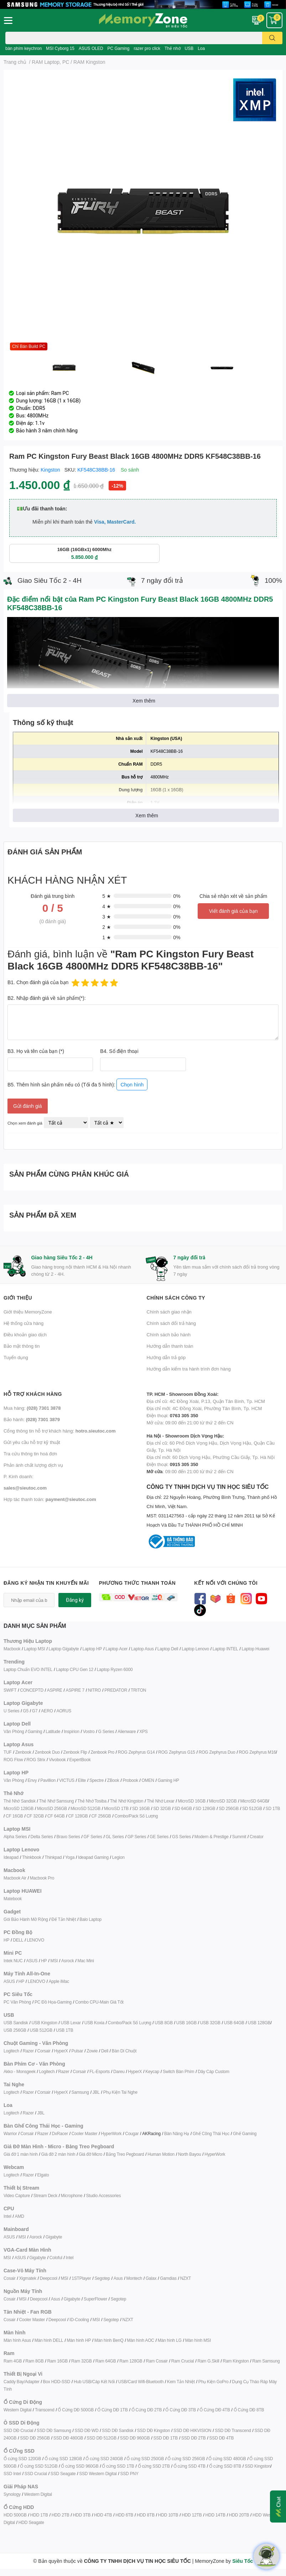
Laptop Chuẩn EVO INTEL (28, 1669)
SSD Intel (12, 2473)
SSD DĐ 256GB (35, 2438)
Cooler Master (85, 2133)
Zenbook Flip (75, 1752)
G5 (25, 1710)
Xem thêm (143, 701)
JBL (96, 2092)
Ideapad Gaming (93, 1857)
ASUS (31, 1960)
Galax (151, 2278)
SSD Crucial (36, 2473)
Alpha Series (15, 1836)
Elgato (43, 2174)
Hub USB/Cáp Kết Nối (94, 2381)
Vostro (89, 1731)
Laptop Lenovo (195, 1648)
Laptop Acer (116, 1648)
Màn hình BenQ (108, 2340)
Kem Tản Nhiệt (181, 2381)
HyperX (61, 2050)
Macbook (12, 1648)
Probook (130, 1780)
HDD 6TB (124, 2515)
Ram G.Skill (208, 2361)
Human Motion (161, 2154)
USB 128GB (259, 2022)
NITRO (94, 1690)
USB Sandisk (16, 2022)
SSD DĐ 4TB (221, 2438)
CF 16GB (14, 1816)
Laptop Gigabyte (63, 1648)
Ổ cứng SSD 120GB (22, 2458)
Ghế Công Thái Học (211, 2133)
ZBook (113, 1780)
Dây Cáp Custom (213, 2071)
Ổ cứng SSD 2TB (154, 2466)
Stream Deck (45, 2195)
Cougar (132, 2133)
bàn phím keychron (23, 48)
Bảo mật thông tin (22, 1346)
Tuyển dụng (16, 1357)
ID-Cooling (79, 2319)
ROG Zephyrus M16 (257, 1752)
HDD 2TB (60, 2515)
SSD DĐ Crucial (18, 2430)
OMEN (148, 1780)
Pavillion (48, 1780)
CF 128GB (78, 1816)
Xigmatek (27, 2278)
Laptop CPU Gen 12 (74, 1669)
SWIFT (10, 1690)
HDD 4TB (103, 2515)
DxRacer (60, 2133)
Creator (257, 1836)
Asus (118, 2278)
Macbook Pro (42, 1878)
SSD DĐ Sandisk (118, 2430)
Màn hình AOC (140, 2340)
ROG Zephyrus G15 (176, 1752)
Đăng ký (75, 1600)
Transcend (44, 2409)
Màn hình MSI (198, 2340)
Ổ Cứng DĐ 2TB (146, 2409)
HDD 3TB (81, 2515)
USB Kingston (44, 2022)
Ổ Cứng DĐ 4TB (214, 2409)
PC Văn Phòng (17, 2002)
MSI (54, 1960)
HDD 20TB (239, 2515)
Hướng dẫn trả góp (166, 1357)
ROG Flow (13, 1759)
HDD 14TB (215, 2515)
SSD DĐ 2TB (193, 2438)
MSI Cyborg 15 (60, 48)
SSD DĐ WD (87, 2430)
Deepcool (48, 2278)
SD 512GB (252, 1808)
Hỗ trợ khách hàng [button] (33, 1394)
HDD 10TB (168, 2515)
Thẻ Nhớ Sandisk (20, 1801)
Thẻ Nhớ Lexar (160, 1801)
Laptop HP (92, 1648)
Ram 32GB (81, 2361)
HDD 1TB (39, 2515)
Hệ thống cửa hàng (23, 1323)
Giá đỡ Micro (90, 2154)
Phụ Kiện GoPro (213, 2381)
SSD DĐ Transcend (233, 2430)
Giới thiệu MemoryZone (28, 1312)
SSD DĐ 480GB (68, 2438)
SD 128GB (205, 1808)
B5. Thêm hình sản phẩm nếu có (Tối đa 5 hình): (77, 1083)
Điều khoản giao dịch (25, 1334)
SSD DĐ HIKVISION (192, 2430)
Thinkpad (53, 1857)
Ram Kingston (236, 2361)
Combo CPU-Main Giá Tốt (99, 2002)
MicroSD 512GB (85, 1808)
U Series (11, 1710)
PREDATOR (115, 1690)
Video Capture (17, 2195)
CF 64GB (56, 1816)
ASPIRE (54, 1690)
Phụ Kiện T (113, 2092)
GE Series (159, 1836)
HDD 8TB (146, 2515)
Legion (118, 1857)
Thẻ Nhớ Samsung (56, 1801)
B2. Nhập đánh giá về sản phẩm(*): (46, 998)
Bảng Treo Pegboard (125, 2154)
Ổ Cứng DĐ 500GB (76, 2409)
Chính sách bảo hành (169, 1334)
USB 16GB (186, 2022)
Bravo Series (68, 1836)
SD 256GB (229, 1808)
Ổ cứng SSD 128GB (63, 2458)
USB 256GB (15, 2030)
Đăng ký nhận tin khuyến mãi (46, 1583)
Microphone (72, 2195)
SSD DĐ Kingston (153, 2430)
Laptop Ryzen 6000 (115, 1669)
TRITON (138, 1690)
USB (189, 48)
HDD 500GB (15, 2515)
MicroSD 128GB (18, 1808)
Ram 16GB (57, 2361)
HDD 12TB (192, 2515)
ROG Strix (35, 1759)
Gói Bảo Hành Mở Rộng (26, 1919)
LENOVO (35, 1940)
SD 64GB (183, 1808)
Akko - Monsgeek (20, 2071)
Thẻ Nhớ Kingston (127, 1801)
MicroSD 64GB (254, 1801)
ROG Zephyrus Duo (217, 1752)
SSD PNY (129, 2473)
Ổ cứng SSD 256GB (186, 2458)
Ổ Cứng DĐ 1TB (112, 2409)
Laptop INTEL (225, 1648)
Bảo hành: (32, 1419)
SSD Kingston (257, 2466)
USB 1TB (64, 2030)
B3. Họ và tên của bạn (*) (35, 1051)
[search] (272, 38)
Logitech (11, 2050)
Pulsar (77, 2050)
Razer (28, 2050)
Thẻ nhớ (173, 48)
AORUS (63, 1710)
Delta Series (42, 1836)
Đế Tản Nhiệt (63, 1919)
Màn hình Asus (17, 2340)
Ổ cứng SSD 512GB (38, 2466)
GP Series (137, 1836)
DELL (18, 1940)
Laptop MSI (34, 1648)
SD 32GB (162, 1808)
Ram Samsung (266, 2361)
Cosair (9, 2278)
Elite (82, 1780)
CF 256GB (101, 1816)
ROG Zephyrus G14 (136, 1752)
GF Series (93, 1836)
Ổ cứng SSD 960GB (79, 2466)
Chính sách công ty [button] (176, 1298)
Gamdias (168, 2278)
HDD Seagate (31, 2522)
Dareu (119, 2071)
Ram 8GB (34, 2361)
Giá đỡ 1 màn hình (21, 2154)
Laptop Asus (142, 1648)
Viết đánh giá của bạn (233, 911)
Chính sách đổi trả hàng (171, 1323)
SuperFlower (95, 2299)
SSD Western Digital (97, 2473)
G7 (35, 1710)
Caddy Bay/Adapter (22, 2381)
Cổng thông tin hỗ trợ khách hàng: (59, 1431)
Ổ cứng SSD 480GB (227, 2458)
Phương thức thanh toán (137, 1583)
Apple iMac (59, 1981)
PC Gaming (118, 48)
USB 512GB (41, 2030)
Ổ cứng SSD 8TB (225, 2466)
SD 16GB (141, 1808)
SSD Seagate (63, 2473)
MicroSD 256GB (52, 1808)
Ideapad (11, 1857)
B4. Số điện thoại (119, 1051)
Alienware (127, 1731)
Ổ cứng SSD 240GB (104, 2458)
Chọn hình (132, 1084)
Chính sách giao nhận (169, 1312)
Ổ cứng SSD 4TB (189, 2466)
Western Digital (17, 2409)
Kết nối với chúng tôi (226, 1583)
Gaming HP (168, 1780)
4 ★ (106, 906)
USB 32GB (210, 2022)
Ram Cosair (156, 2361)
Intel (7, 2216)
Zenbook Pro (102, 1752)
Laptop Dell (167, 1648)
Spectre (96, 1780)
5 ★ (106, 896)
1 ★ (106, 937)
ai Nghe (130, 2092)
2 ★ (106, 927)
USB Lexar (71, 2022)
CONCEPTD (31, 1690)
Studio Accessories (103, 2195)
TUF (8, 1752)
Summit (239, 1836)
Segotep (102, 2278)
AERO (47, 1710)
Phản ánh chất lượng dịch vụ (33, 1465)
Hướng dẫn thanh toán (170, 1346)
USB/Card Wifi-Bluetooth (140, 2381)
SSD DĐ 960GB (135, 2438)
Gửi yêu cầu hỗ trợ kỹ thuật (32, 1442)
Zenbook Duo (47, 1752)
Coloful (56, 2257)
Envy (32, 1780)
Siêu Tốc (242, 2561)
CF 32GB (35, 1816)
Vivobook (57, 1759)
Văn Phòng (14, 1731)
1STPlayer (81, 2278)
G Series (106, 1731)
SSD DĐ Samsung (54, 2430)
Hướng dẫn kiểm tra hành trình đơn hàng (189, 1369)
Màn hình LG (170, 2340)
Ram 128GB (130, 2361)
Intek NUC (13, 1960)
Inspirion (71, 1731)
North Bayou (189, 2154)
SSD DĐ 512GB (101, 2438)
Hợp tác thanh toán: (50, 1499)
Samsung (80, 2092)
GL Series (115, 1836)
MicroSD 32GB (223, 1801)
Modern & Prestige (211, 1836)
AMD (19, 2216)
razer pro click (147, 48)
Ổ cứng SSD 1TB (118, 2466)
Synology (12, 2494)
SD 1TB (273, 1808)
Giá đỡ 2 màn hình (58, 2154)
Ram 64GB (105, 2361)
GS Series (181, 1836)
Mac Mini (85, 1960)
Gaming (34, 1731)
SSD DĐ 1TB (165, 2438)
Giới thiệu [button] (18, 1298)
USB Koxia (94, 2022)
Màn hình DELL (49, 2340)
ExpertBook (80, 1759)
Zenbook (23, 1752)
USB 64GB (234, 2022)
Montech (134, 2278)
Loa (201, 48)
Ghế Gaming (244, 2133)
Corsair (44, 2050)
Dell (104, 2050)
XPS (143, 1731)
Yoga (69, 1857)
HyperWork (111, 2133)
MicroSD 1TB (116, 1808)
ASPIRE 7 (75, 1690)
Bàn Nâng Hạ (176, 2133)
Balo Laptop (90, 1919)
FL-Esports (99, 2071)
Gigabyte (54, 2237)
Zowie (92, 2050)
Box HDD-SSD (56, 2381)
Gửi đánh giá (27, 1106)
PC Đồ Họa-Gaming (53, 2002)
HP (6, 1940)
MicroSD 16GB (192, 1801)
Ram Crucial (182, 2361)
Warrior (10, 2133)
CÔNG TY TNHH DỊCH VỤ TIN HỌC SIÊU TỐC (215, 1506)
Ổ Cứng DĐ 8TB (249, 2409)
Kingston (50, 470)
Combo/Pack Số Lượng (136, 1816)
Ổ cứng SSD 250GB (145, 2458)
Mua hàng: (32, 1408)
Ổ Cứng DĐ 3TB (180, 2409)
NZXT (185, 2278)
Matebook (13, 1898)
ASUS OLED (91, 48)
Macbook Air (15, 1878)
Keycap (152, 2071)
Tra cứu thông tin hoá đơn (30, 1453)
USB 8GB (164, 2022)
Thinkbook (31, 1857)
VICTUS (66, 1780)
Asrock (67, 1960)
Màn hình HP (79, 2340)
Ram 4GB (13, 2361)
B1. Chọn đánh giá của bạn (37, 982)
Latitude (53, 1731)
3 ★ (106, 917)
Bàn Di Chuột (124, 2050)
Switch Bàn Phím (178, 2071)
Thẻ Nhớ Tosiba (91, 1801)
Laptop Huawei (255, 1648)
